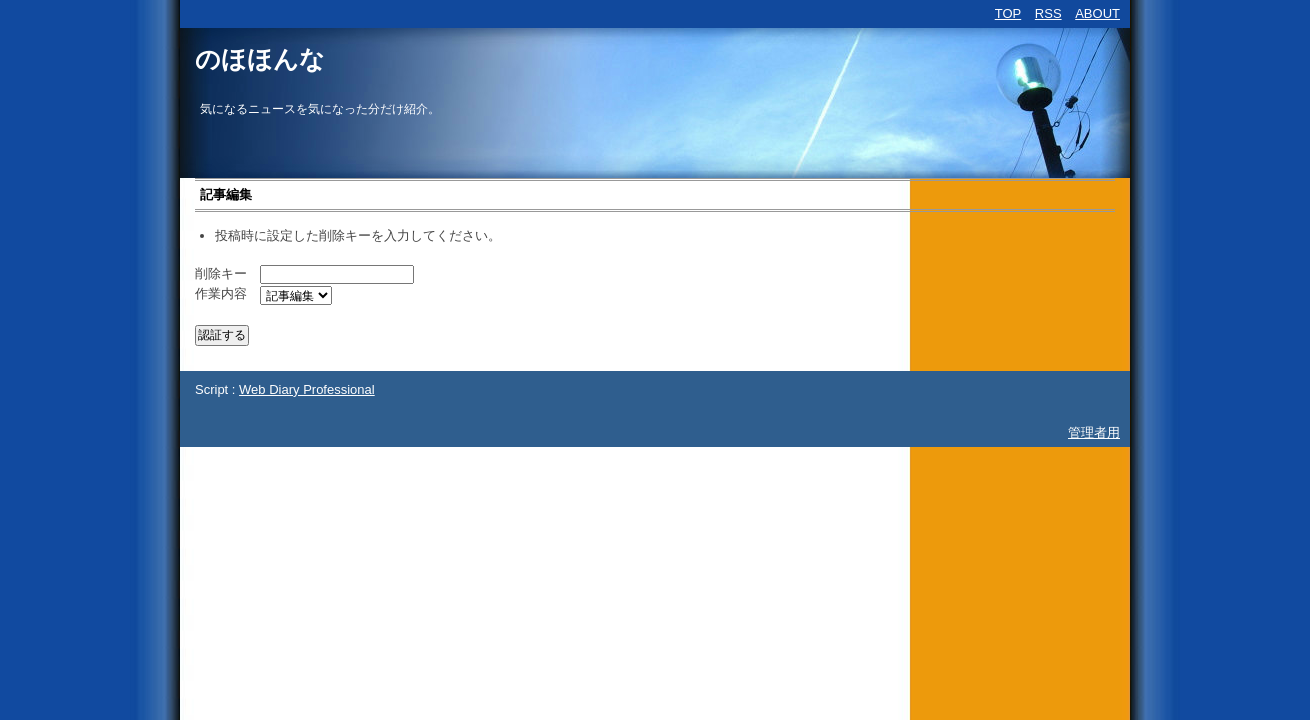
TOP (1008, 13)
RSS (1048, 13)
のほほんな (260, 59)
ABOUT (1097, 13)
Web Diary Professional (307, 389)
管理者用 (1094, 432)
